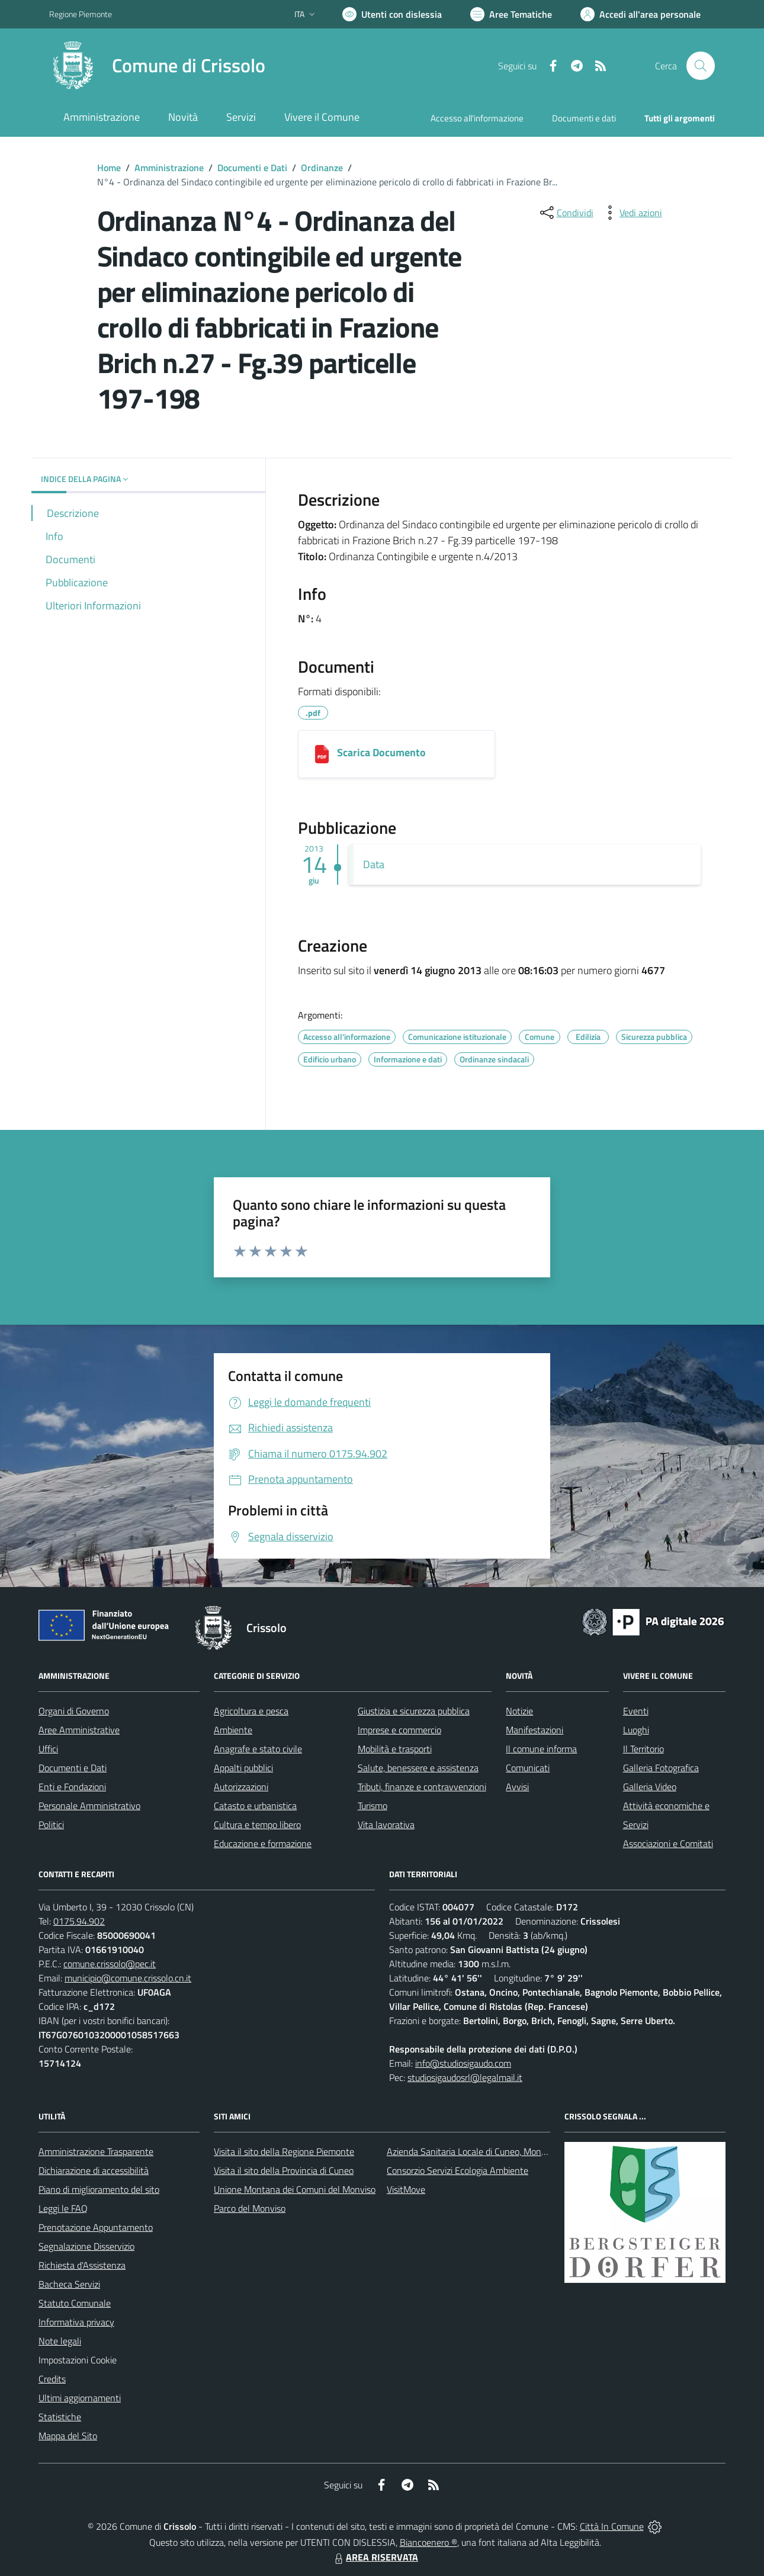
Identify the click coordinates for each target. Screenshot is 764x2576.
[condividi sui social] (565, 212)
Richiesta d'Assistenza (82, 2265)
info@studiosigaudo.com (463, 2063)
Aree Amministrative (79, 1730)
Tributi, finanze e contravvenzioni (422, 1787)
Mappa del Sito (67, 2436)
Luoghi (636, 1730)
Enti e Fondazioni (72, 1787)
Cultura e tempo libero (257, 1824)
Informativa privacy (76, 2322)
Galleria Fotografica (661, 1768)
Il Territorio (643, 1749)
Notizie (519, 1711)
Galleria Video (649, 1787)
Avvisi (517, 1787)
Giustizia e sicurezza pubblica (414, 1711)
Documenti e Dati (252, 167)
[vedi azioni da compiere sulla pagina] (631, 212)
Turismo (372, 1805)
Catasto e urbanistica (255, 1805)
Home (109, 167)
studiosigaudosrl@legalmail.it (464, 2077)
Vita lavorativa (386, 1824)
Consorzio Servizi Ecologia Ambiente (457, 2170)
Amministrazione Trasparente (95, 2151)
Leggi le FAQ (63, 2208)
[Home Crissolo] (157, 65)
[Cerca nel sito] (700, 66)
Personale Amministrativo (89, 1805)
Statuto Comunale (74, 2303)
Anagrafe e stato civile (258, 1749)
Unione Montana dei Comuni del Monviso (294, 2189)
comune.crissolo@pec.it (109, 1964)
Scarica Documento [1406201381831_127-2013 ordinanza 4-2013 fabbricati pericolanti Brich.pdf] (381, 752)
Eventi (636, 1711)
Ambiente (233, 1730)
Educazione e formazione (263, 1843)
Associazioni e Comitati (668, 1843)
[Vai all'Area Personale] (640, 14)
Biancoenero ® (428, 2542)
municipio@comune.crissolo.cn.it (128, 1978)
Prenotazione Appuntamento (95, 2227)
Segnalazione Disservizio (86, 2246)
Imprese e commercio (399, 1730)
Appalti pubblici (243, 1768)
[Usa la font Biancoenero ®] (392, 14)
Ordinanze (322, 167)
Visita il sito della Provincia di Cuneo (284, 2170)
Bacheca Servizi (69, 2284)
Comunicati (528, 1768)
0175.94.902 (79, 1921)
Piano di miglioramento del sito (98, 2189)
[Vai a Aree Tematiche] (511, 14)
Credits (52, 2379)
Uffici (48, 1749)
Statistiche (59, 2417)
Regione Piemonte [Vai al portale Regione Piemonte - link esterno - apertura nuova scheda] (80, 14)
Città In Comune (612, 2526)
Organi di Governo (73, 1711)
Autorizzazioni (241, 1787)
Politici (51, 1824)
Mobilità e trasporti (395, 1749)
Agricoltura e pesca (251, 1711)
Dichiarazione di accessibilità (93, 2170)
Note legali (59, 2341)
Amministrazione (169, 167)
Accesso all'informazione (477, 118)
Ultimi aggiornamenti (79, 2398)
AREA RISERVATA (375, 2557)
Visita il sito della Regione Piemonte (284, 2151)
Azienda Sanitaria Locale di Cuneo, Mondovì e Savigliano (497, 2151)
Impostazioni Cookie (77, 2360)
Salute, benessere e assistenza (418, 1768)
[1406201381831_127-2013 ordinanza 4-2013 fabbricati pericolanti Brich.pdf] (322, 754)
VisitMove (406, 2189)
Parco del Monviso (249, 2208)
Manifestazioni (534, 1730)
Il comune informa (541, 1749)
